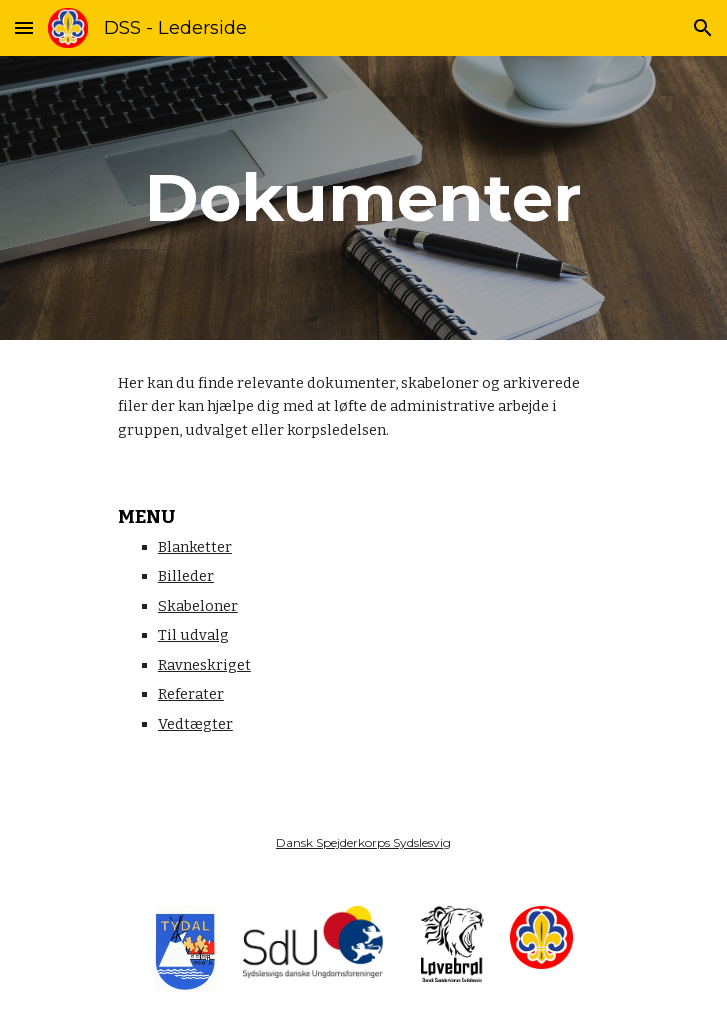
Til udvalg (193, 635)
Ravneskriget (204, 665)
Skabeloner (198, 606)
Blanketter (195, 547)
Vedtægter (195, 724)
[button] (24, 27)
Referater (191, 694)
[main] (363, 197)
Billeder (186, 576)
